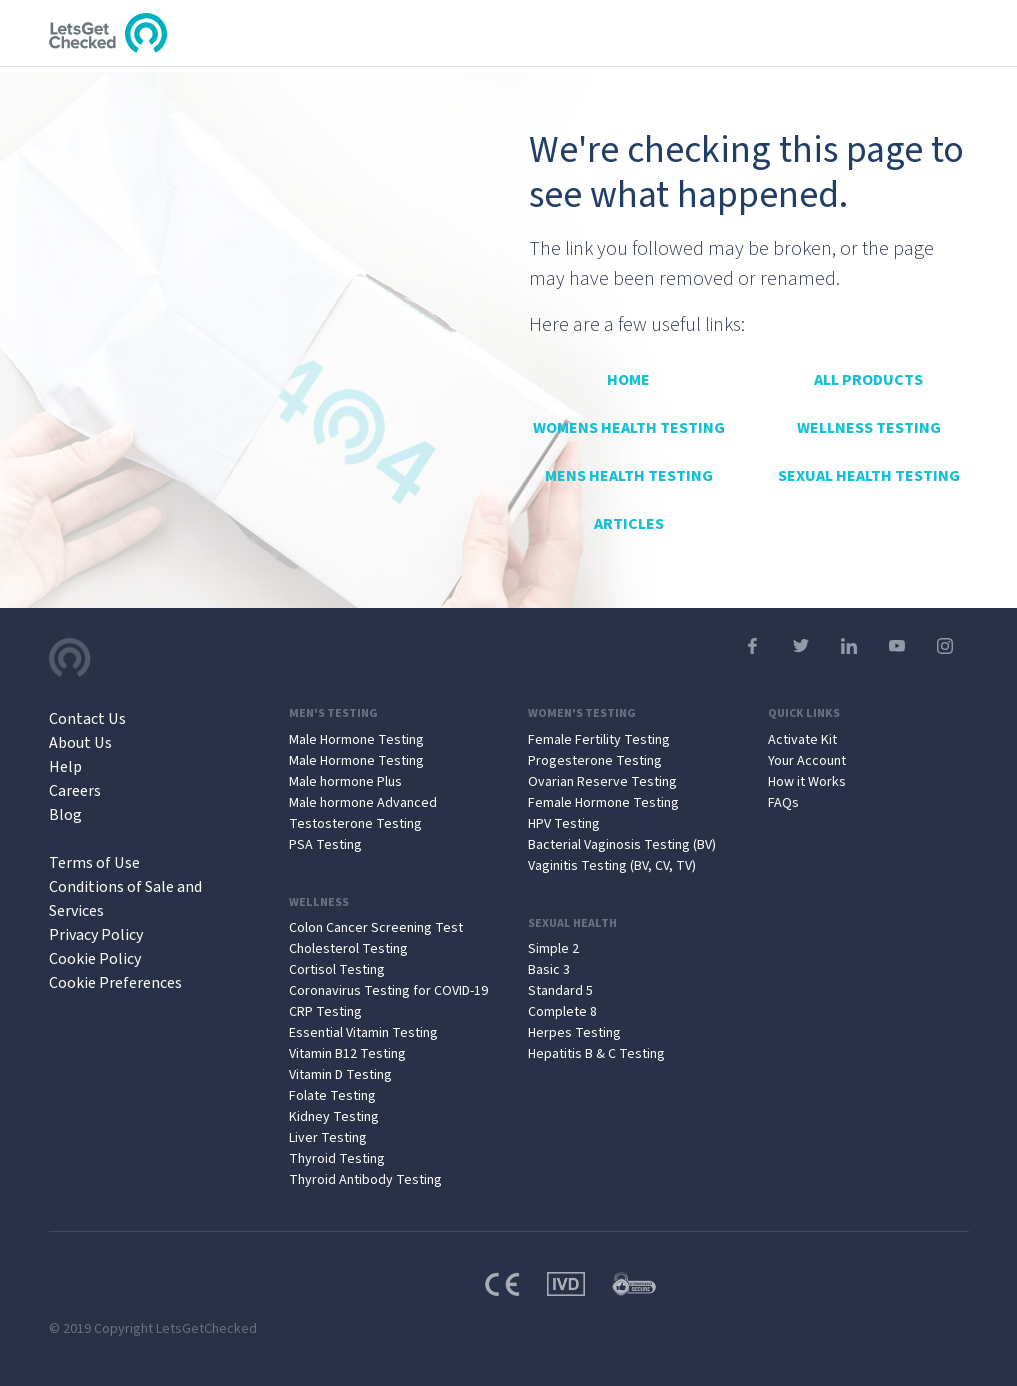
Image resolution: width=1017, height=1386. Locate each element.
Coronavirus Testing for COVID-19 (388, 991)
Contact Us (87, 719)
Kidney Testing (334, 1117)
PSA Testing (325, 845)
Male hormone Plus (345, 782)
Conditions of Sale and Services (125, 899)
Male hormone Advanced (363, 803)
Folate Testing (332, 1096)
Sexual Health (572, 924)
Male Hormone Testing (356, 740)
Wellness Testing (869, 428)
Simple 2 (553, 949)
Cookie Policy (95, 959)
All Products (868, 380)
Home (628, 380)
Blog (65, 815)
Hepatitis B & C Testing (596, 1054)
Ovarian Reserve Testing (602, 782)
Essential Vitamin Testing (363, 1033)
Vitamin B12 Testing (347, 1054)
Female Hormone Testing (603, 803)
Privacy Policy (96, 935)
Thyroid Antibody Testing (365, 1180)
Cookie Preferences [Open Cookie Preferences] (115, 983)
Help (65, 767)
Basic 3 (549, 970)
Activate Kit (802, 740)
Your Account (807, 761)
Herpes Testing (574, 1033)
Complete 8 (562, 1012)
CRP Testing (325, 1012)
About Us (80, 743)
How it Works (807, 782)
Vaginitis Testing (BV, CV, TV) (612, 866)
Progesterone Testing (595, 761)
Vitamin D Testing (340, 1075)
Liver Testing (328, 1138)
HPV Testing (564, 824)
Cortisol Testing (337, 970)
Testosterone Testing (355, 824)
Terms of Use (94, 863)
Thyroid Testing (337, 1159)
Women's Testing (582, 714)
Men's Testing (333, 714)
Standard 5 (560, 991)
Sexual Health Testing (869, 476)
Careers (75, 791)
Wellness (319, 903)
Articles (629, 524)
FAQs (783, 803)
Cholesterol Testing (348, 949)
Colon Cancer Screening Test (376, 928)
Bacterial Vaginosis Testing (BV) (622, 845)
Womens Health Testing (629, 428)
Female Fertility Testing (599, 740)
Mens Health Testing (629, 476)
